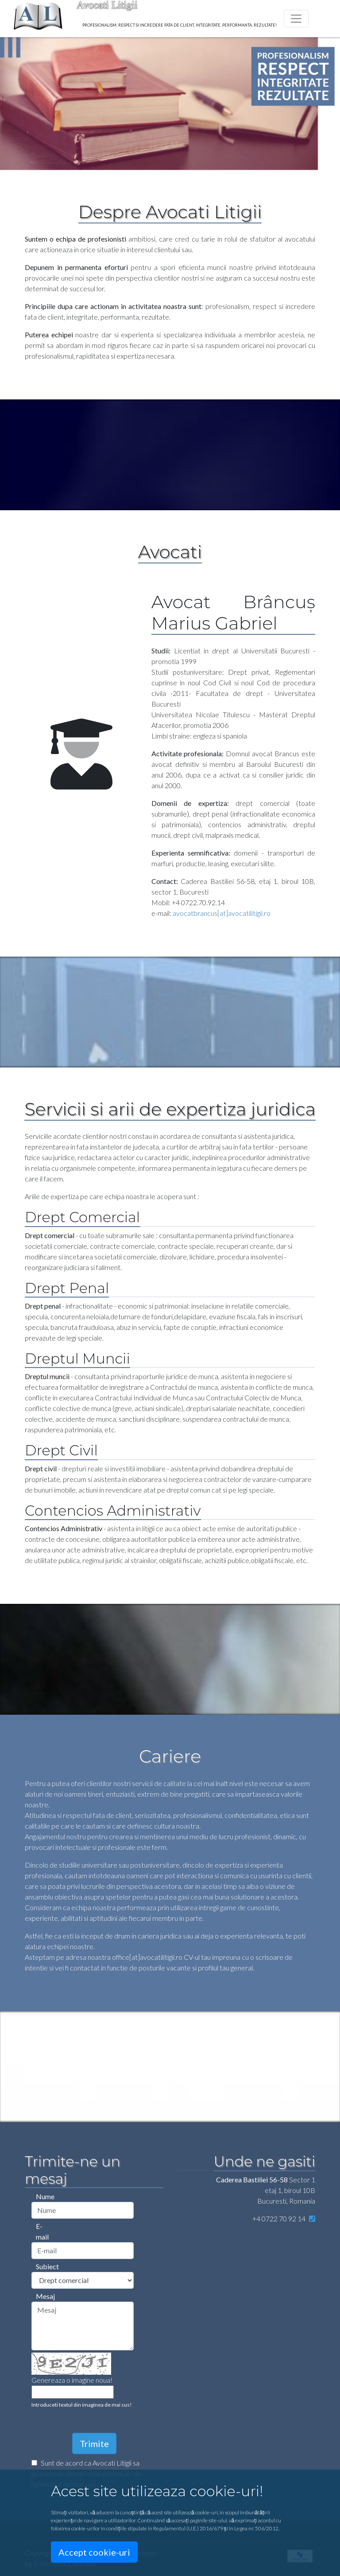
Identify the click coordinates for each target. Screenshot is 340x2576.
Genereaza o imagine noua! (71, 2380)
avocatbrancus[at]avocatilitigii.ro (221, 913)
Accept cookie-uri (94, 2552)
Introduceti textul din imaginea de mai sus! (81, 2404)
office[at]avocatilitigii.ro (147, 1957)
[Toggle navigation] (296, 18)
